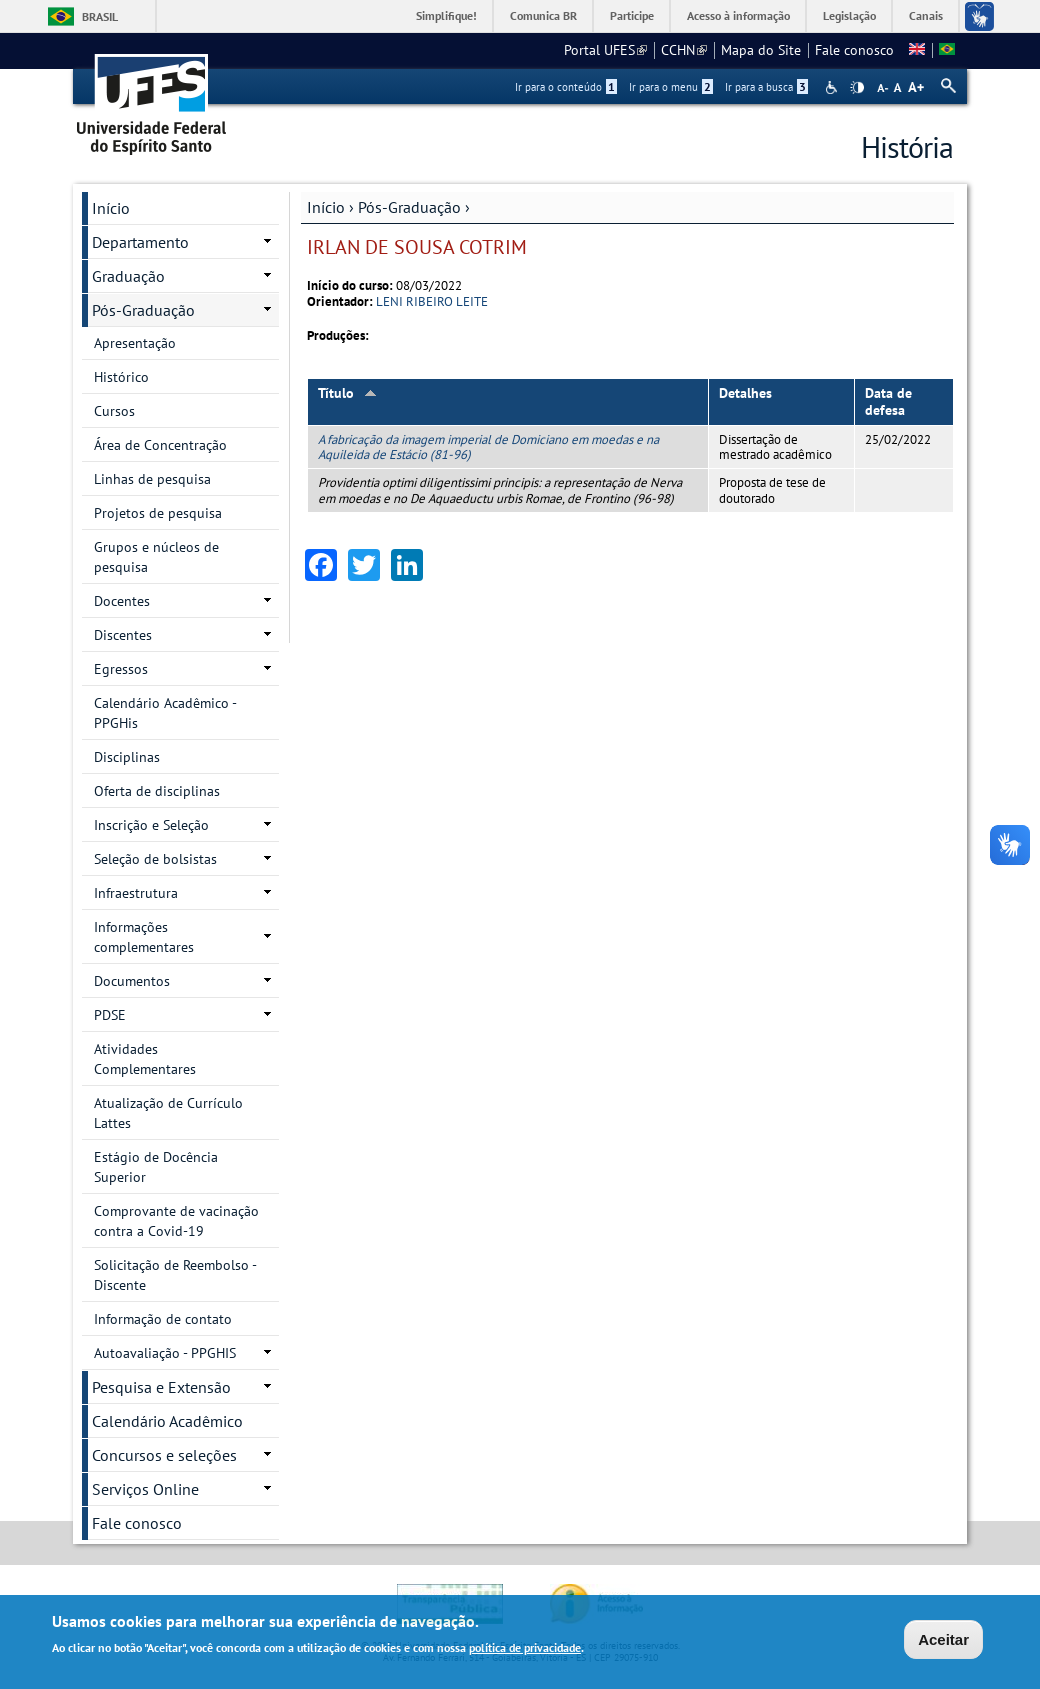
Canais (926, 15)
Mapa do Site (761, 50)
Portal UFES (605, 50)
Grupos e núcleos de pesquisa (156, 557)
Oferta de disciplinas (157, 791)
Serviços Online (145, 1489)
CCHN (684, 50)
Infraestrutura (136, 893)
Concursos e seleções (164, 1455)
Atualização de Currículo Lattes (168, 1113)
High (857, 88)
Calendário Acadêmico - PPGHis (165, 713)
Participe (632, 15)
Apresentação (135, 343)
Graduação (128, 276)
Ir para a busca (766, 87)
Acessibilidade (833, 87)
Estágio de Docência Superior (156, 1167)
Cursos (114, 411)
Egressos (121, 669)
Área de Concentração (160, 445)
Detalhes (745, 393)
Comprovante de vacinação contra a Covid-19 (176, 1221)
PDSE (110, 1015)
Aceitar (943, 1639)
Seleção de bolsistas (155, 859)
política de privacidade (525, 1647)
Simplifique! (446, 15)
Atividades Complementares (145, 1059)
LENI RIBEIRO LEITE (432, 301)
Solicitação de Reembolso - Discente (175, 1275)
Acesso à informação (738, 15)
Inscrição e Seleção (151, 825)
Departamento (140, 242)
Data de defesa (888, 401)
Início (326, 207)
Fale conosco (854, 50)
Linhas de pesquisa (152, 479)
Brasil (100, 16)
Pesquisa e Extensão (161, 1387)
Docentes (122, 601)
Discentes (123, 635)
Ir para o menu (671, 87)
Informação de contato (163, 1319)
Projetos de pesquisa (158, 513)
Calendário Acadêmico (167, 1421)
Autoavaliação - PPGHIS (165, 1353)
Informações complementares (144, 937)
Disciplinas (127, 757)
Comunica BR (543, 15)
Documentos (132, 981)
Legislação (849, 15)
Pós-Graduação (409, 207)
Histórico (121, 377)
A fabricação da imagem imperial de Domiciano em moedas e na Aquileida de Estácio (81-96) (488, 447)
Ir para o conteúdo (566, 87)
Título (347, 393)
